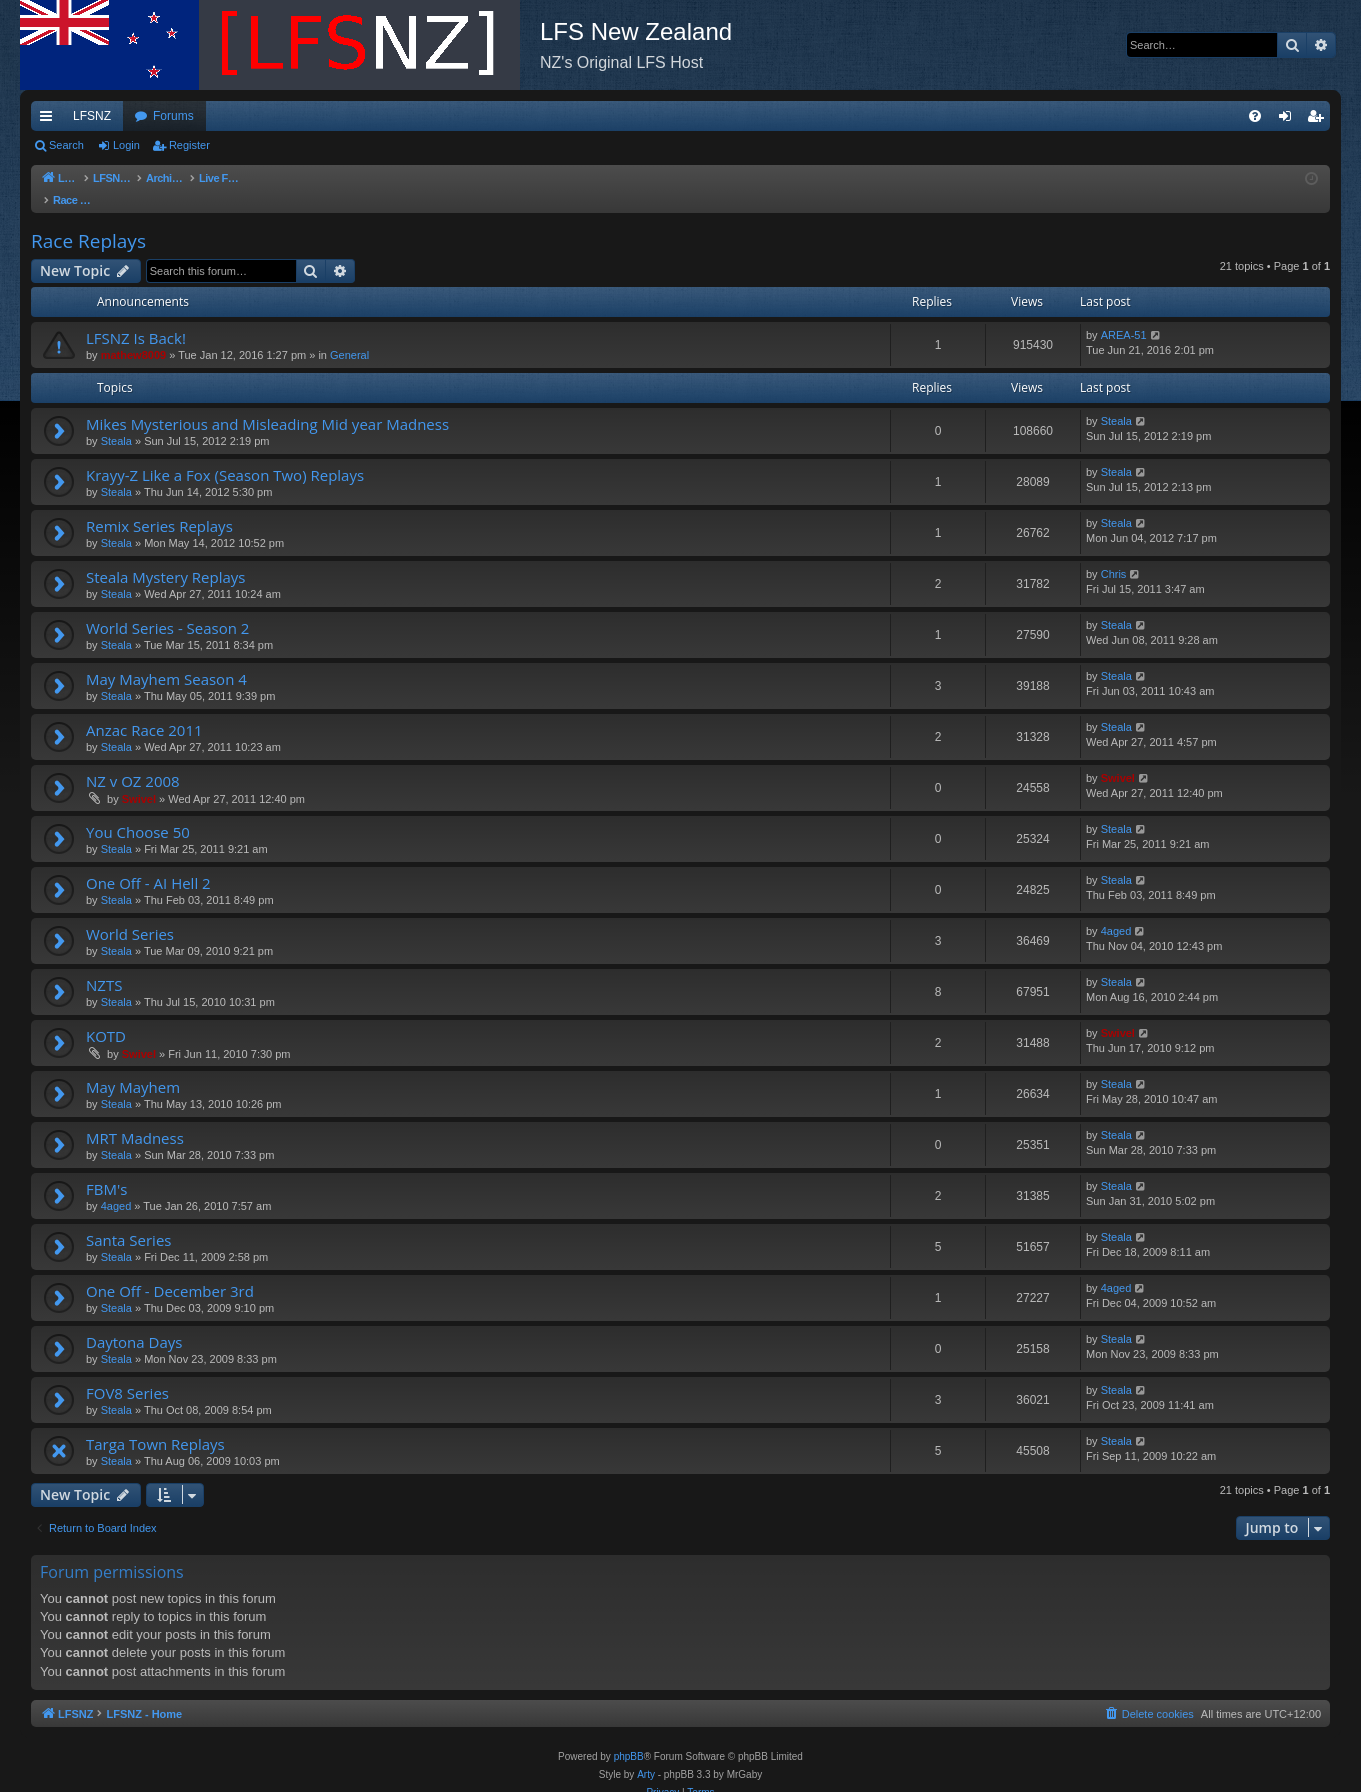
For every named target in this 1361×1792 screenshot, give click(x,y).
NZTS (104, 965)
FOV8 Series (127, 1373)
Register (189, 145)
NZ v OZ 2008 (133, 761)
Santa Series (128, 1220)
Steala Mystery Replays (165, 557)
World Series (130, 914)
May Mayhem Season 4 (166, 659)
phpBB (629, 1736)
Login (126, 145)
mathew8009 (133, 335)
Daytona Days (134, 1322)
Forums (173, 116)
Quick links (50, 120)
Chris (1114, 554)
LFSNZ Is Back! (136, 318)
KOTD (106, 1016)
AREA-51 (1124, 315)
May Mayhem (133, 1067)
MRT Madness (135, 1118)
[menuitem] (1255, 116)
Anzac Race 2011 (144, 710)
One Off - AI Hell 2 (148, 863)
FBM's (106, 1169)
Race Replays (88, 221)
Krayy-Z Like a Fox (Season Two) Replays (225, 455)
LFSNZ (92, 116)
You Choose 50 (138, 812)
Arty (646, 1754)
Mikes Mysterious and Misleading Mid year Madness (267, 404)
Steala (116, 421)
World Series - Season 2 (167, 608)
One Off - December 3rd (170, 1271)
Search (66, 145)
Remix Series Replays (159, 506)
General (349, 335)
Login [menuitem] (1289, 120)
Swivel (139, 779)
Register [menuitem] (1319, 120)
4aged (1116, 911)
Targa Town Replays (155, 1424)
